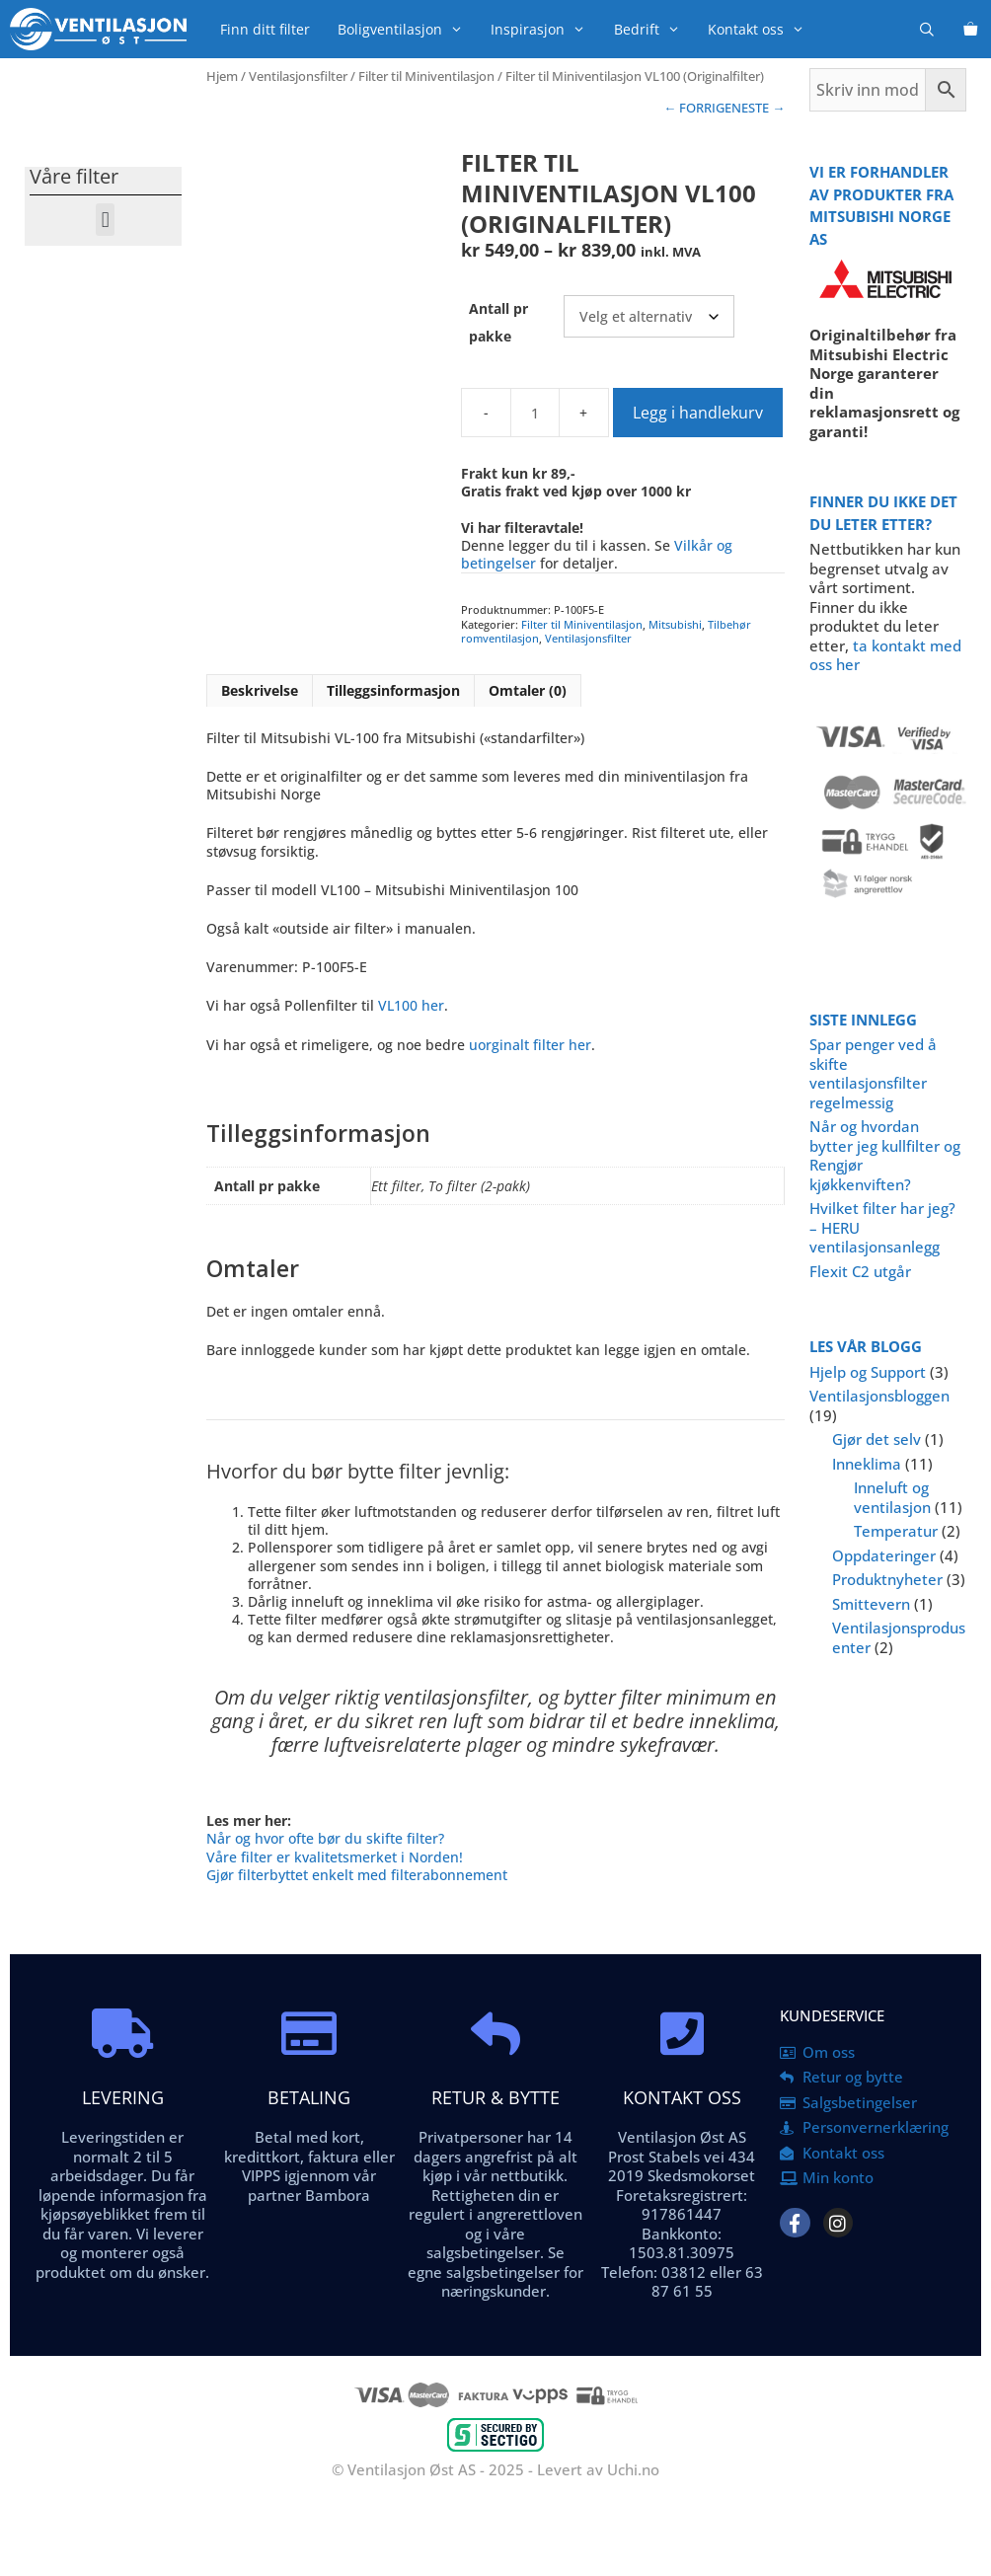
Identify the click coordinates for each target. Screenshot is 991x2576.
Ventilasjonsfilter (298, 76)
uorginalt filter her (530, 1044)
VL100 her (411, 1005)
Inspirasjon (545, 29)
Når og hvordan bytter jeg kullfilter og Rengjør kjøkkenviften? (884, 1155)
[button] (105, 219)
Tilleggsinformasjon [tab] (393, 690)
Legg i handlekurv (698, 412)
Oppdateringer (884, 1555)
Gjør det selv (876, 1439)
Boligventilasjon (407, 29)
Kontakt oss (763, 29)
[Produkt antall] (535, 412)
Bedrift (654, 29)
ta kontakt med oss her (885, 655)
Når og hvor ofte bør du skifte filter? (325, 1838)
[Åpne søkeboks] (927, 29)
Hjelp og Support (867, 1372)
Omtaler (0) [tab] (528, 690)
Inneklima (866, 1464)
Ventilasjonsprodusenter (898, 1637)
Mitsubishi (675, 624)
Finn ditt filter (265, 29)
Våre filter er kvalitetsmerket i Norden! (334, 1857)
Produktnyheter (887, 1579)
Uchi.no (633, 2469)
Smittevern (871, 1604)
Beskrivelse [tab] (259, 690)
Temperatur (896, 1531)
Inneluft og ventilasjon (892, 1497)
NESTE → (758, 107)
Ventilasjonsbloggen (879, 1395)
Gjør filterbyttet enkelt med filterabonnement (356, 1874)
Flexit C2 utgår (860, 1271)
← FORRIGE (697, 107)
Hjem (222, 76)
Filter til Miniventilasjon (426, 76)
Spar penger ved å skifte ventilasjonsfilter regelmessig (873, 1073)
